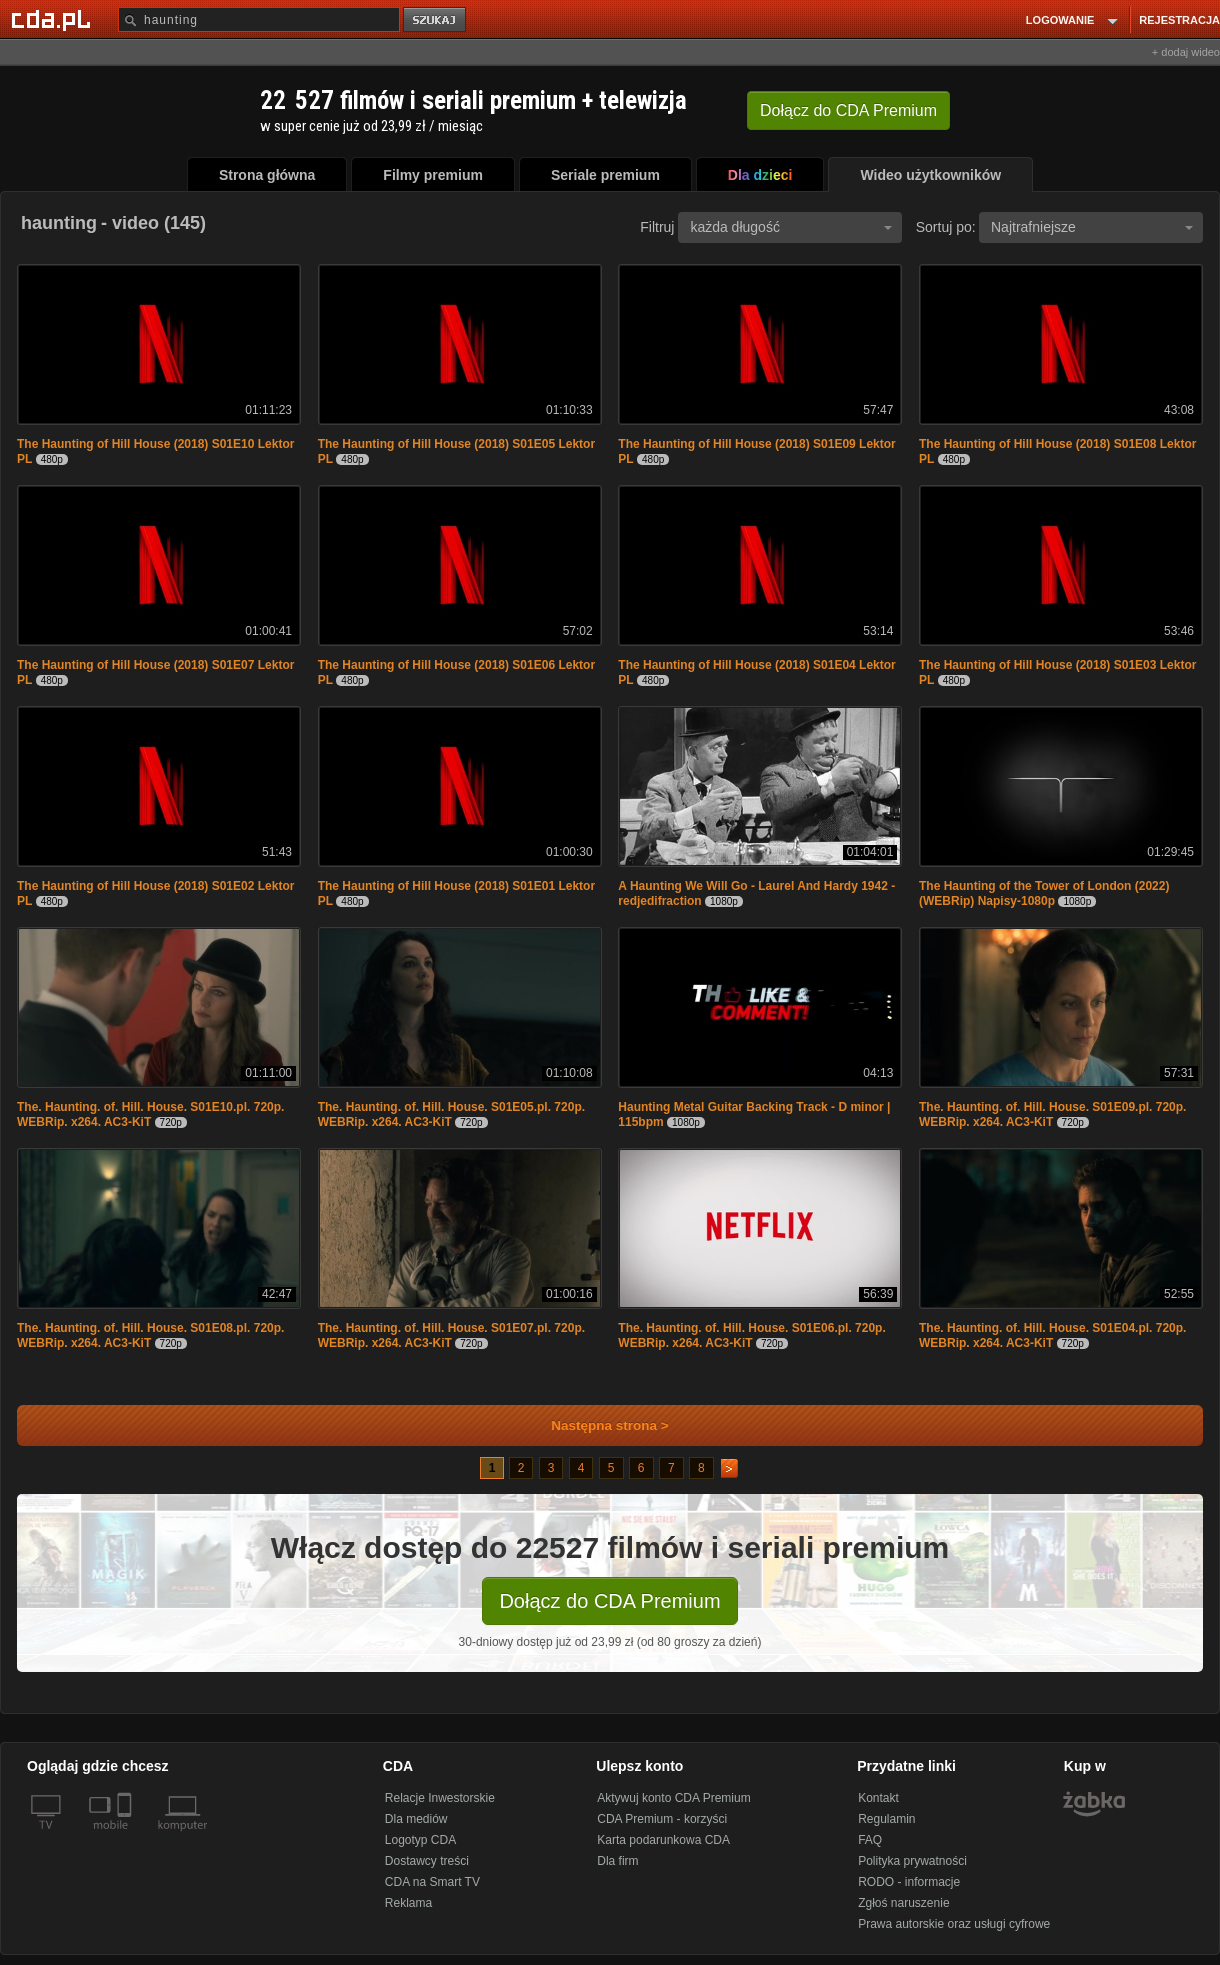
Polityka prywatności (912, 1861)
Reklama (408, 1903)
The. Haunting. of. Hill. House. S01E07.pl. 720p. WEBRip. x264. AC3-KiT (451, 1335)
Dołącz (848, 110)
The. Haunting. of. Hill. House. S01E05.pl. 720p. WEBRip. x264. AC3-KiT (451, 1114)
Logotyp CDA (420, 1840)
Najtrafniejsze (1092, 227)
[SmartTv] (126, 1837)
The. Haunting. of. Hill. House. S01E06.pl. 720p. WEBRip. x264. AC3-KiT (751, 1335)
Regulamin (886, 1819)
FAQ (870, 1840)
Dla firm (617, 1861)
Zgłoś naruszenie (903, 1903)
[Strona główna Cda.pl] (54, 19)
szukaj (436, 20)
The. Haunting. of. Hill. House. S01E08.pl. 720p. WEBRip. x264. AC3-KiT (150, 1335)
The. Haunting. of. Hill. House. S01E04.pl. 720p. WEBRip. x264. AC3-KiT (1052, 1335)
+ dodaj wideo (1186, 52)
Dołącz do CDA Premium (609, 1601)
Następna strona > (596, 1425)
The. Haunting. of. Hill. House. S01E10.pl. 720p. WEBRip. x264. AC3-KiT (150, 1114)
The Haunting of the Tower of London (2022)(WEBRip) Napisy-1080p (1044, 893)
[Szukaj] (259, 19)
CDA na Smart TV (432, 1882)
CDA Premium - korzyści (662, 1819)
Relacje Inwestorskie (440, 1798)
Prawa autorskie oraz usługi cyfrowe (954, 1924)
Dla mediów (416, 1819)
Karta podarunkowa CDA (663, 1840)
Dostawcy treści (427, 1861)
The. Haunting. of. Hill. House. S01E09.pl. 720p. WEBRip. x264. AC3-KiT (1052, 1114)
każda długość (791, 227)
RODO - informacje (909, 1882)
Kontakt (878, 1798)
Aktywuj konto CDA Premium (673, 1798)
